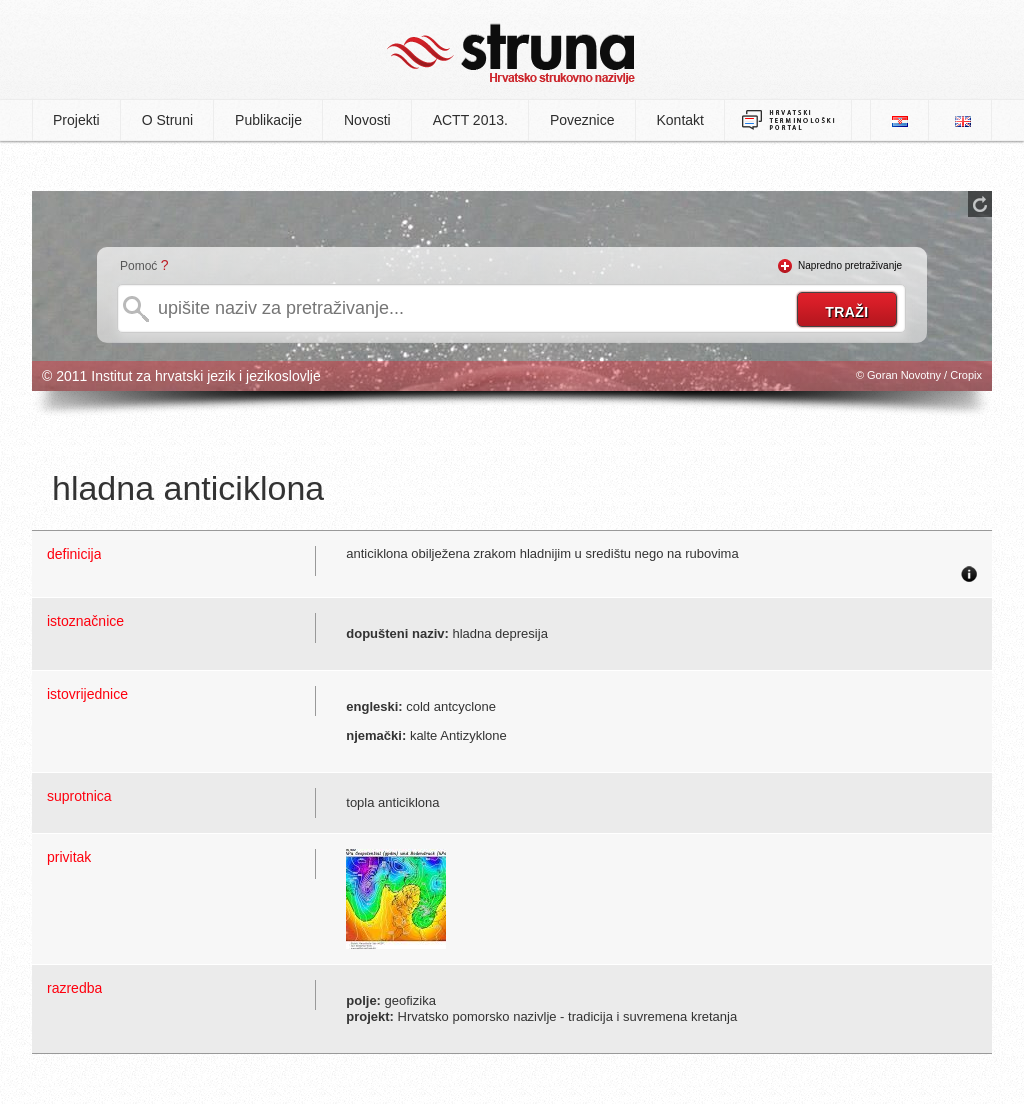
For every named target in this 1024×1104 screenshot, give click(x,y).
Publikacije (268, 120)
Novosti (367, 120)
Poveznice (582, 120)
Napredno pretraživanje (850, 265)
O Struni (167, 120)
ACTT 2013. (470, 120)
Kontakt (680, 120)
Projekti (76, 120)
